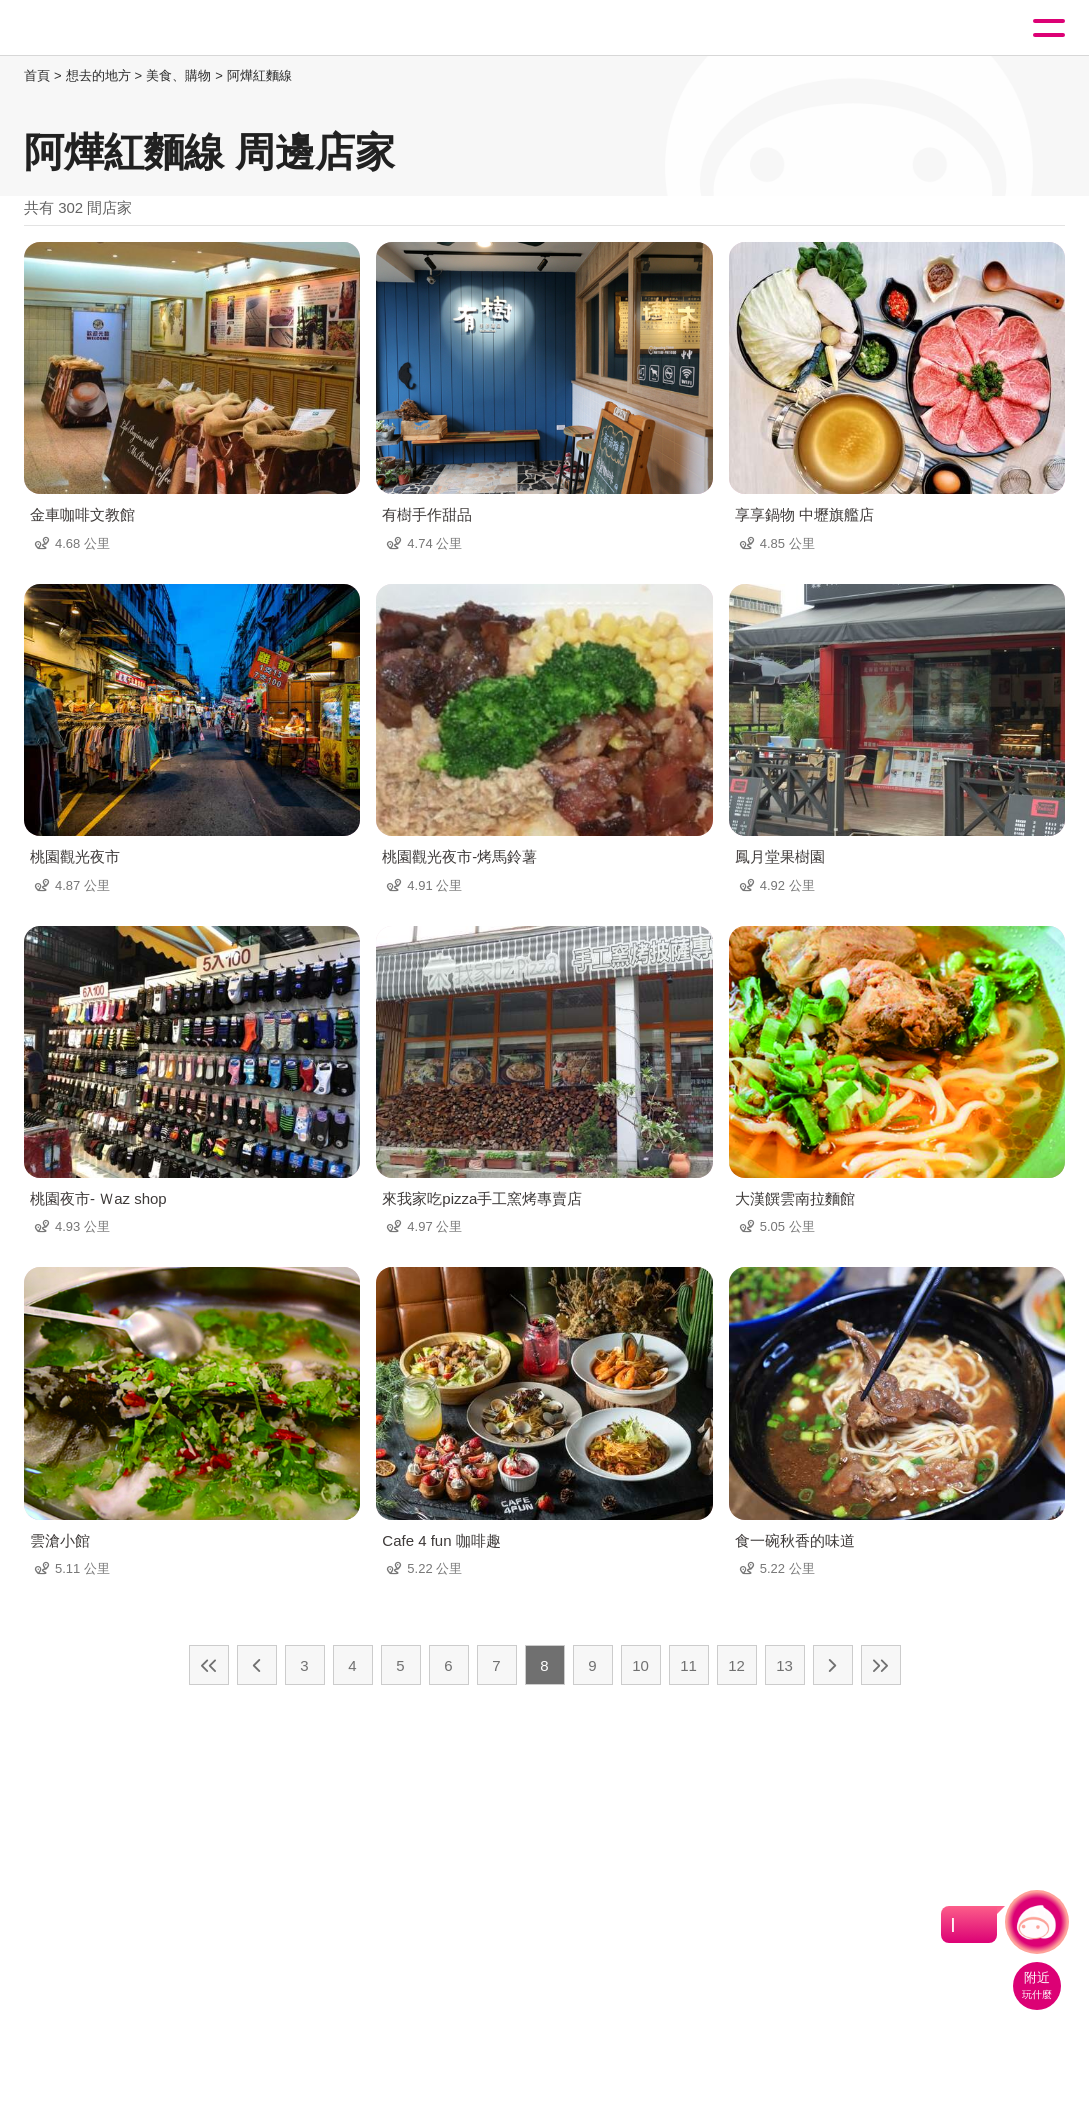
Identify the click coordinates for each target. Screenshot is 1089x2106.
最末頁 (881, 1665)
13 (784, 1665)
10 (640, 1665)
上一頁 (257, 1665)
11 (688, 1665)
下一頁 (833, 1665)
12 (736, 1665)
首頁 (37, 75)
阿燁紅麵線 (259, 75)
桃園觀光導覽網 (98, 28)
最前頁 (209, 1665)
